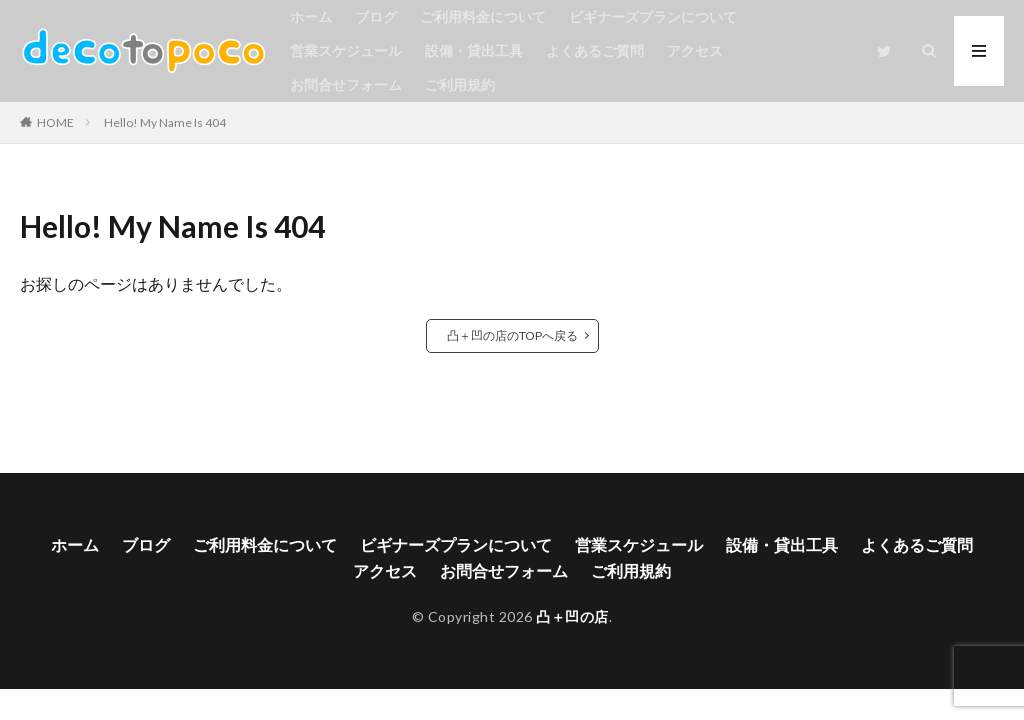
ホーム (311, 16)
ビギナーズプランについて (653, 16)
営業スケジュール (346, 50)
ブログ (376, 16)
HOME (55, 122)
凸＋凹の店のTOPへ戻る (512, 335)
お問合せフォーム (346, 84)
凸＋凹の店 (572, 616)
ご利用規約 (460, 84)
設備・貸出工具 (474, 50)
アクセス (695, 50)
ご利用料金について (483, 16)
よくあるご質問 (595, 50)
